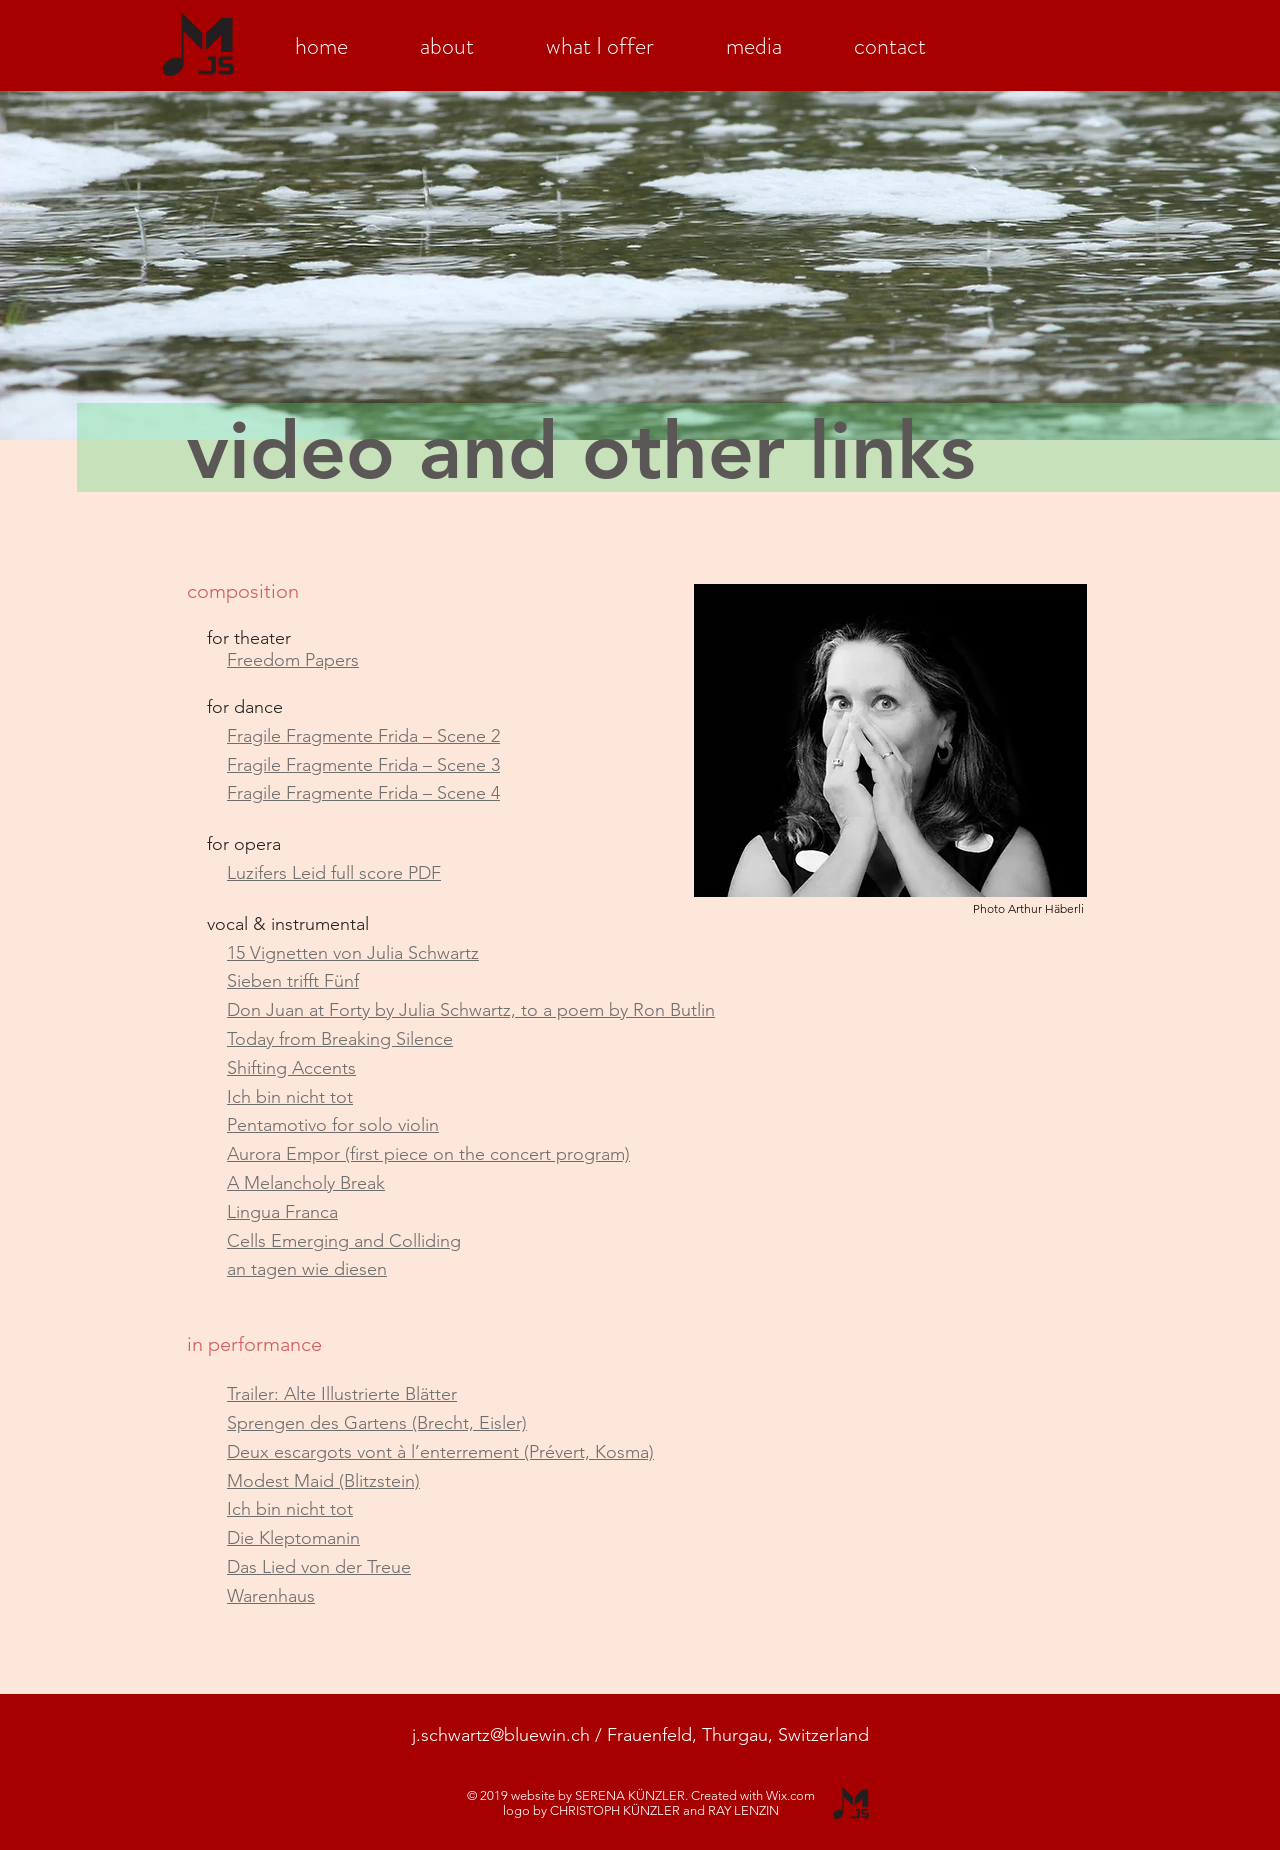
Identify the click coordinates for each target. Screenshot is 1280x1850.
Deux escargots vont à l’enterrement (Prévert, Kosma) (440, 1452)
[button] (447, 41)
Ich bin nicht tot (290, 1097)
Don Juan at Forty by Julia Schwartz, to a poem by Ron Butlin (471, 1010)
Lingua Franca (282, 1212)
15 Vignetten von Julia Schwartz (353, 953)
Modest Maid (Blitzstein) (323, 1481)
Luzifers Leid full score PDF (334, 873)
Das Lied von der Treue (319, 1567)
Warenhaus (271, 1596)
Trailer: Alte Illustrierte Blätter (342, 1394)
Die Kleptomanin (293, 1538)
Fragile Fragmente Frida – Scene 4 (363, 793)
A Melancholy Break (306, 1183)
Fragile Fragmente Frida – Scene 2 (363, 736)
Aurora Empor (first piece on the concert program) (428, 1154)
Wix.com (790, 1795)
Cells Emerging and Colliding (344, 1241)
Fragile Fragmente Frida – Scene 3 (363, 765)
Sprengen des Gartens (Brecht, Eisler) (377, 1423)
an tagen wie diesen (307, 1269)
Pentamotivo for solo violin (333, 1125)
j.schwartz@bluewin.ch (501, 1735)
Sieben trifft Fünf (293, 981)
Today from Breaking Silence (340, 1039)
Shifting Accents (291, 1068)
